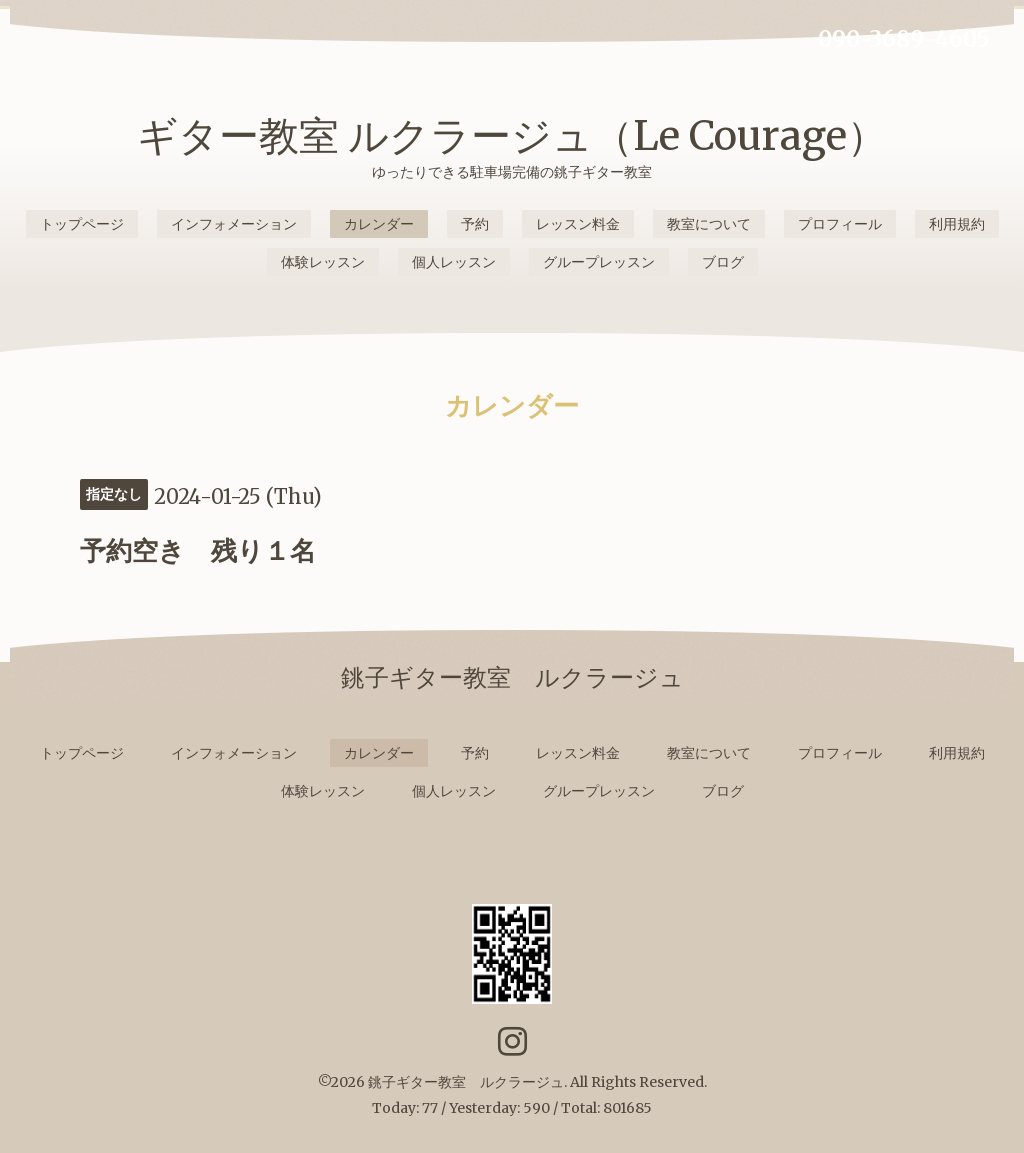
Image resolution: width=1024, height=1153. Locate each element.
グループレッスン (599, 262)
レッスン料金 (578, 224)
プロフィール (840, 224)
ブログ (723, 262)
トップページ (82, 224)
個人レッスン (454, 262)
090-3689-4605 (904, 39)
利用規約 (957, 224)
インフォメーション (234, 224)
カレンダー (379, 224)
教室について (709, 224)
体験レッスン (323, 262)
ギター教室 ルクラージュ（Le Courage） (512, 136)
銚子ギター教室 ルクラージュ (466, 1082)
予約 (475, 224)
